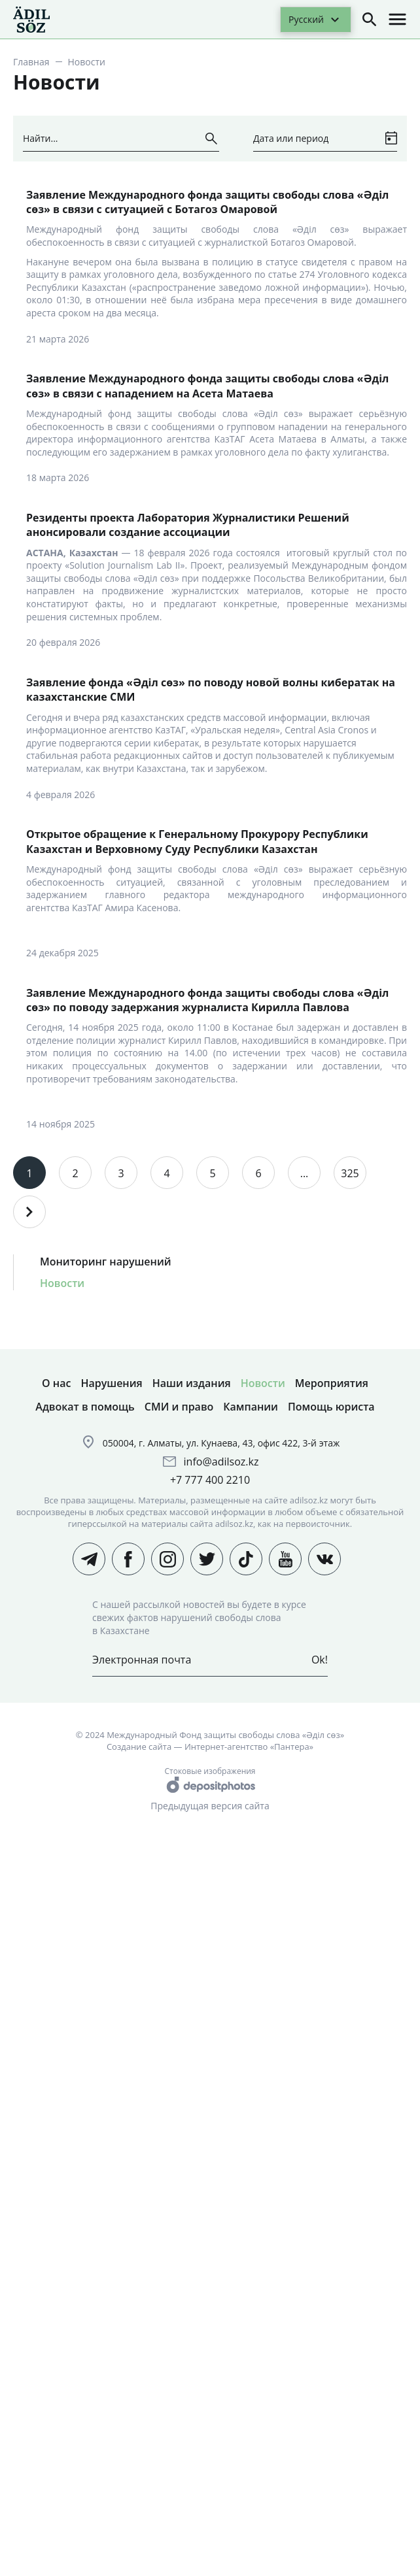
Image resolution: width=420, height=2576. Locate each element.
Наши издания (191, 1383)
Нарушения (111, 1383)
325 (350, 1173)
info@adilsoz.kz (221, 1461)
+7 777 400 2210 (210, 1480)
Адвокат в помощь (84, 1406)
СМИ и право (179, 1406)
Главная (31, 62)
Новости (62, 1283)
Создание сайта (139, 1746)
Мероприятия (331, 1383)
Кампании (250, 1406)
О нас (56, 1383)
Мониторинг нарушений (105, 1261)
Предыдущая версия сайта (209, 1805)
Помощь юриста (331, 1406)
